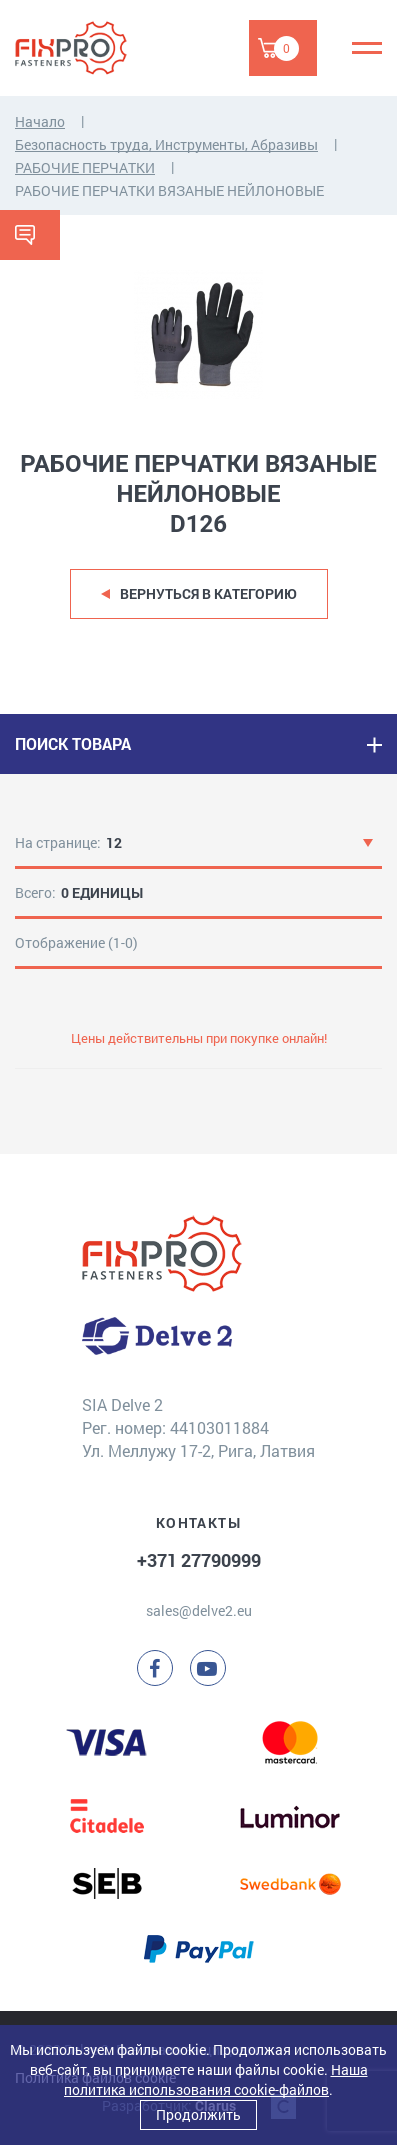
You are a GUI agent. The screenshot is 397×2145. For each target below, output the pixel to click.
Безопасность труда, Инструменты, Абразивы (166, 144)
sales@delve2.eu (199, 1610)
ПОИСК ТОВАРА (73, 743)
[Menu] (367, 48)
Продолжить (198, 2114)
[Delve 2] (85, 48)
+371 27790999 (199, 1560)
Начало (40, 121)
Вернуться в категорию (208, 593)
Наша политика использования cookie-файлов (216, 2079)
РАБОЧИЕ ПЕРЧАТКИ (85, 167)
